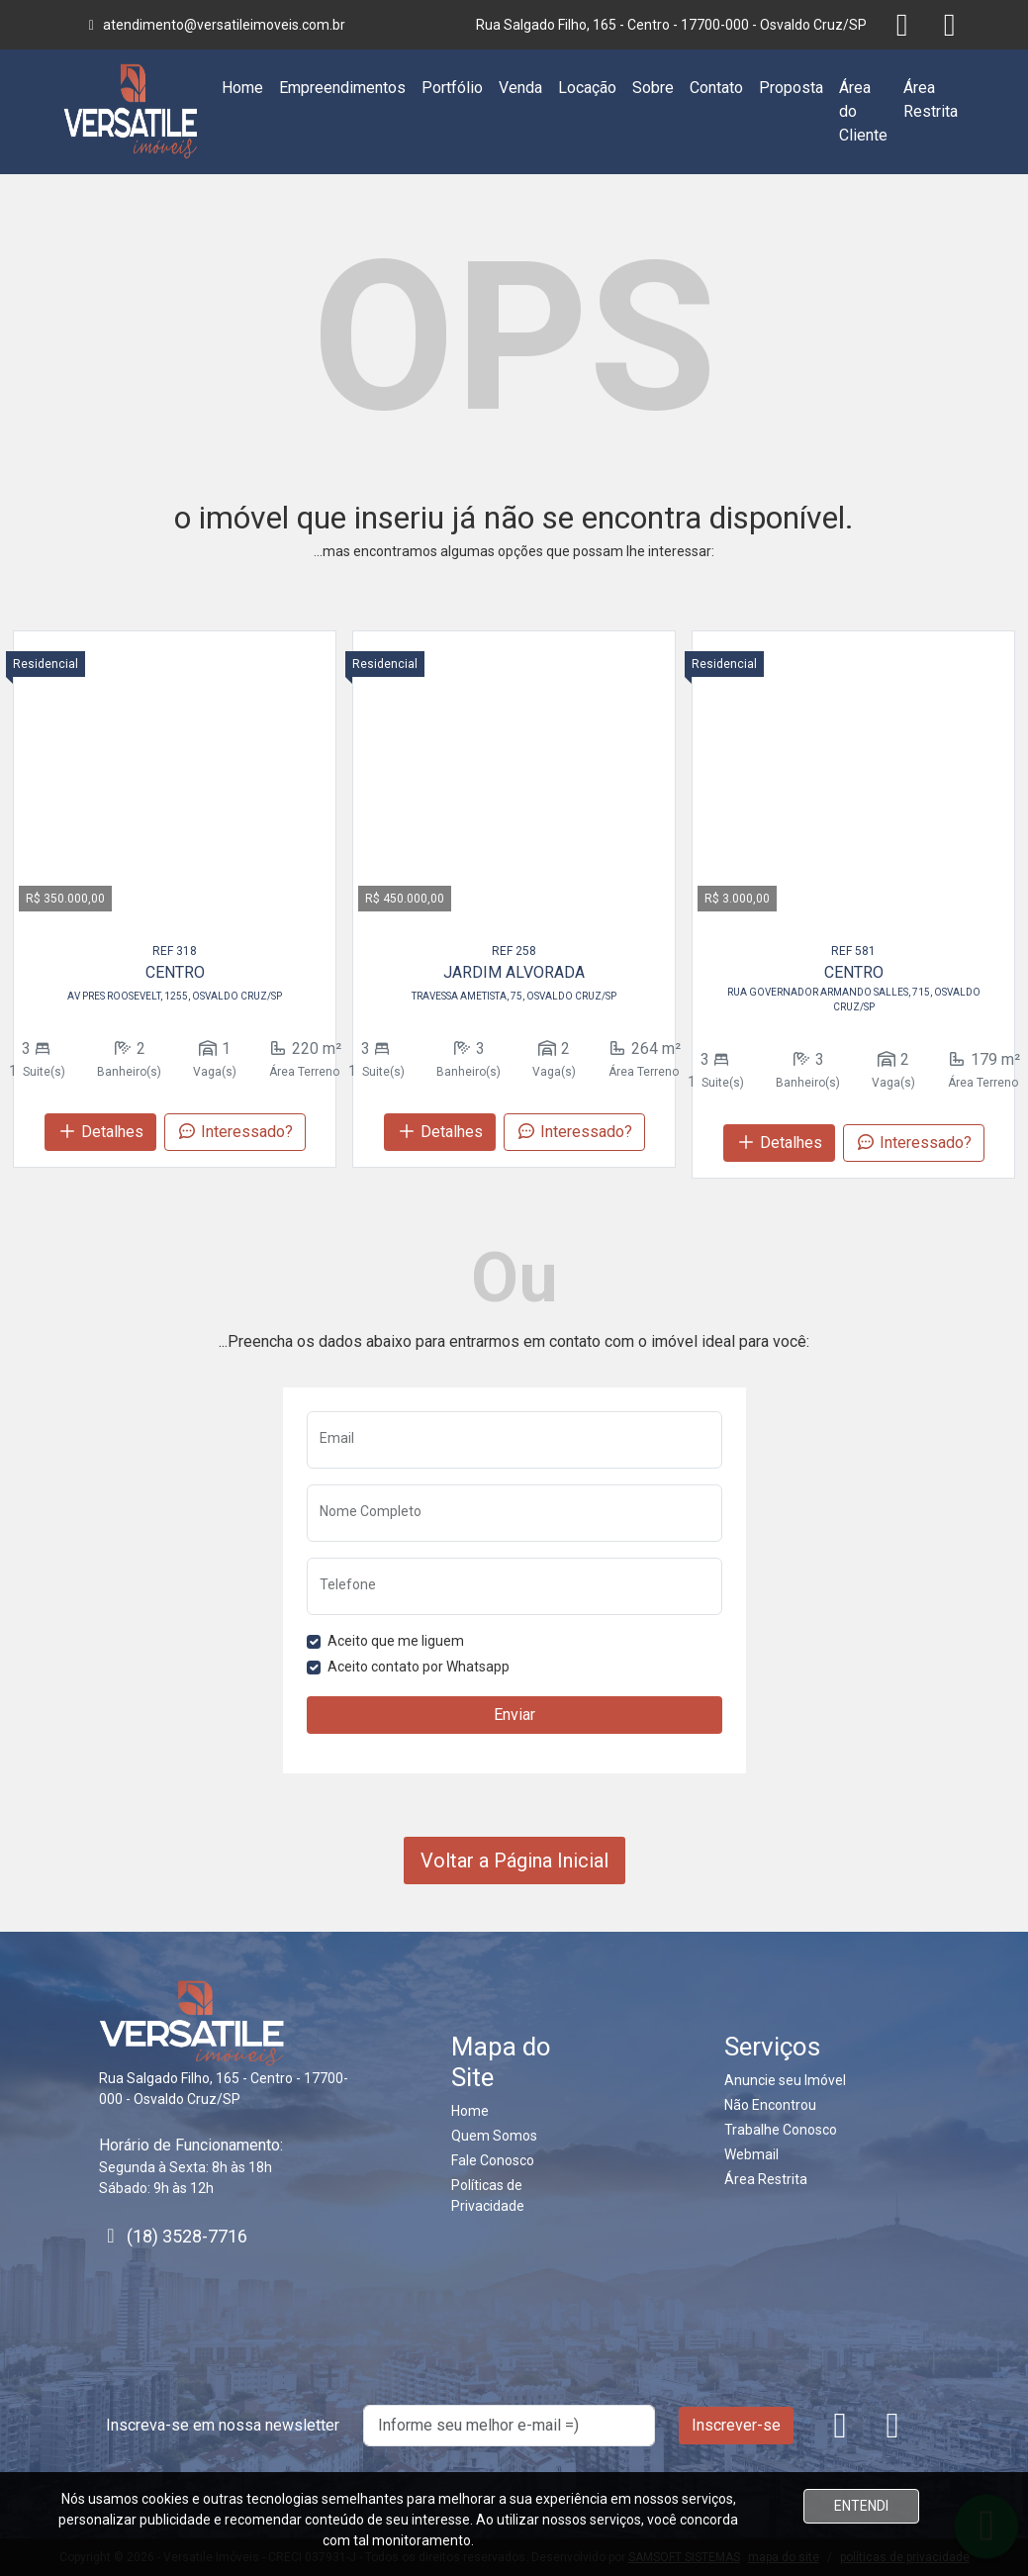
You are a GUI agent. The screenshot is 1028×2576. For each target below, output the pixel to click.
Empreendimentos (342, 87)
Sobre (653, 87)
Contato (716, 87)
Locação (587, 87)
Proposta (791, 87)
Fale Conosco (492, 2160)
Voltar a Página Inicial (514, 1860)
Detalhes (100, 1131)
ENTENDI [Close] (861, 2506)
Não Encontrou (770, 2105)
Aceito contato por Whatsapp (418, 1666)
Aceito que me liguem (395, 1641)
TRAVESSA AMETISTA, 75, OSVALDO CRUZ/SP (514, 996)
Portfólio (452, 87)
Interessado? (235, 1131)
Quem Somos (494, 2136)
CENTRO (175, 972)
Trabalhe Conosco (780, 2130)
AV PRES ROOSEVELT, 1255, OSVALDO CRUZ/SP (174, 996)
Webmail (751, 2154)
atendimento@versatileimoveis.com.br (214, 25)
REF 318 (174, 951)
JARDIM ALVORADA (514, 972)
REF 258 (514, 951)
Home (242, 87)
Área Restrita (930, 99)
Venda (520, 87)
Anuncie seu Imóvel (785, 2080)
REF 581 (853, 951)
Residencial (45, 664)
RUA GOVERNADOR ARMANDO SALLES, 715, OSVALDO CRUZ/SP (854, 999)
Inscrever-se (736, 2425)
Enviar (514, 1714)
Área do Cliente (863, 111)
